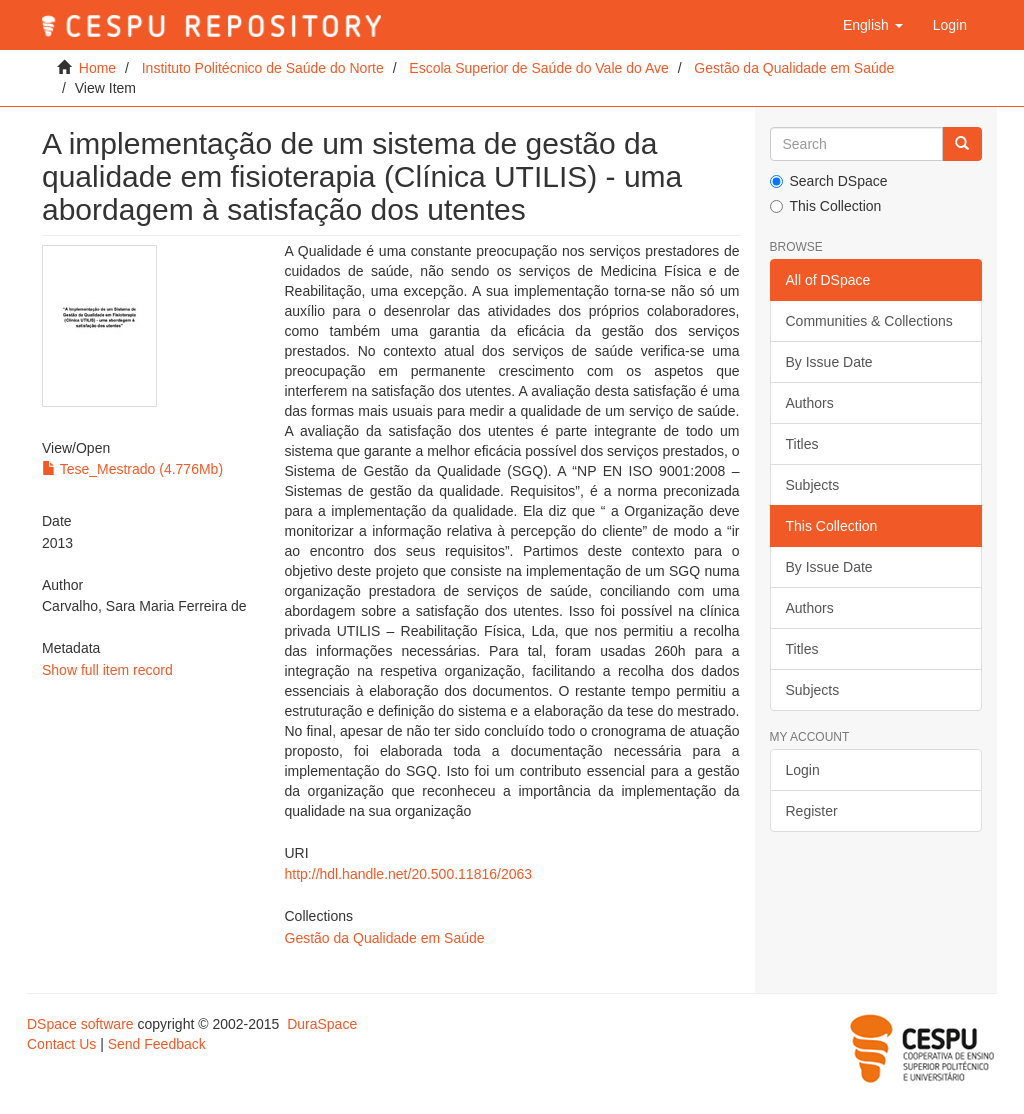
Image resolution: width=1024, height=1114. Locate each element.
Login (803, 770)
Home (97, 68)
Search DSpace (829, 181)
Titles (802, 444)
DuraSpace (322, 1024)
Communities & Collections (869, 321)
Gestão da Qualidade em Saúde (794, 68)
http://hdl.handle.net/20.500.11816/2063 (409, 874)
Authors (810, 403)
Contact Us (61, 1044)
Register (812, 811)
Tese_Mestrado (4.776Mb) (132, 469)
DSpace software (80, 1024)
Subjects (813, 485)
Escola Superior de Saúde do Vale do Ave (538, 68)
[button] (873, 25)
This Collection (826, 206)
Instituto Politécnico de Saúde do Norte (263, 68)
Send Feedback (157, 1044)
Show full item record (107, 670)
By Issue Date (829, 362)
